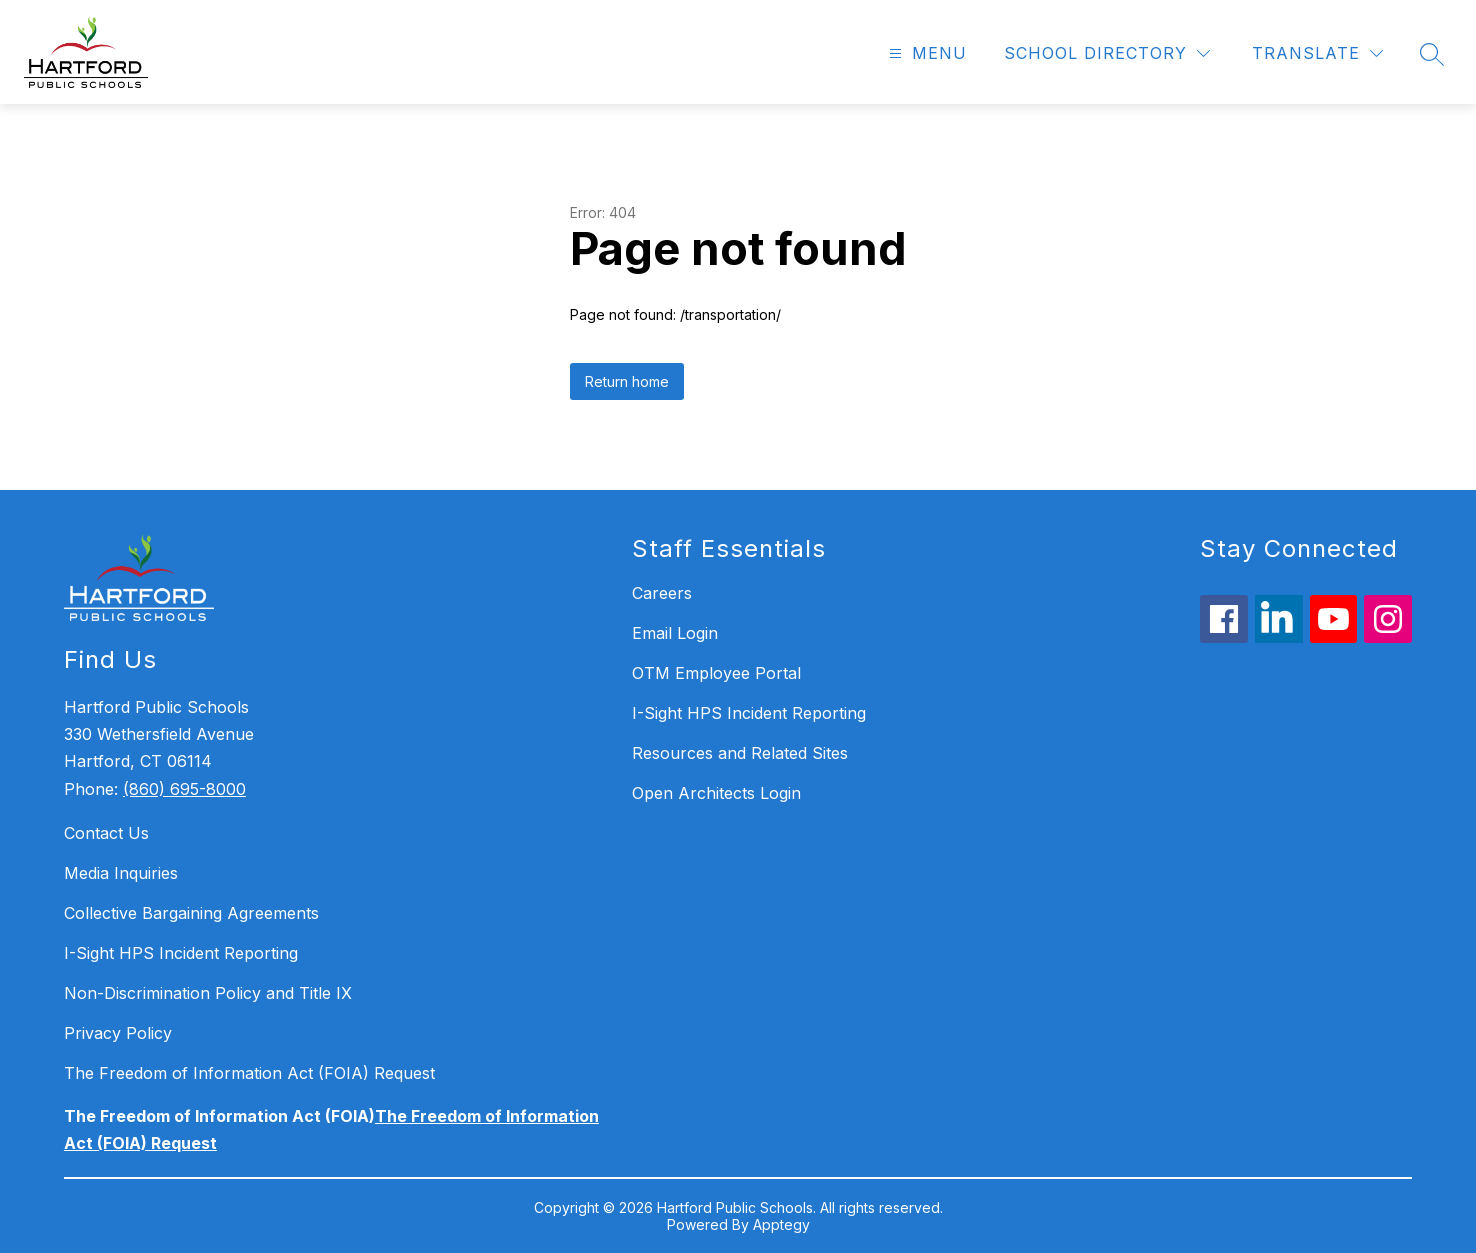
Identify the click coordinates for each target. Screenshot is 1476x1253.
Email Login (675, 633)
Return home (627, 381)
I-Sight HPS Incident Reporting (181, 953)
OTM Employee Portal (716, 673)
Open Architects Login (716, 793)
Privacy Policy (118, 1033)
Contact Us (106, 833)
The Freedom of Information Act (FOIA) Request (249, 1073)
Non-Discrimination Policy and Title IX (208, 993)
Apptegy (781, 1224)
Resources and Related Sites (740, 753)
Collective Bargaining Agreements (191, 913)
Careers (662, 593)
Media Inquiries (121, 873)
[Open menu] (925, 53)
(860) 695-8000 (184, 789)
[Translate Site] (1317, 53)
